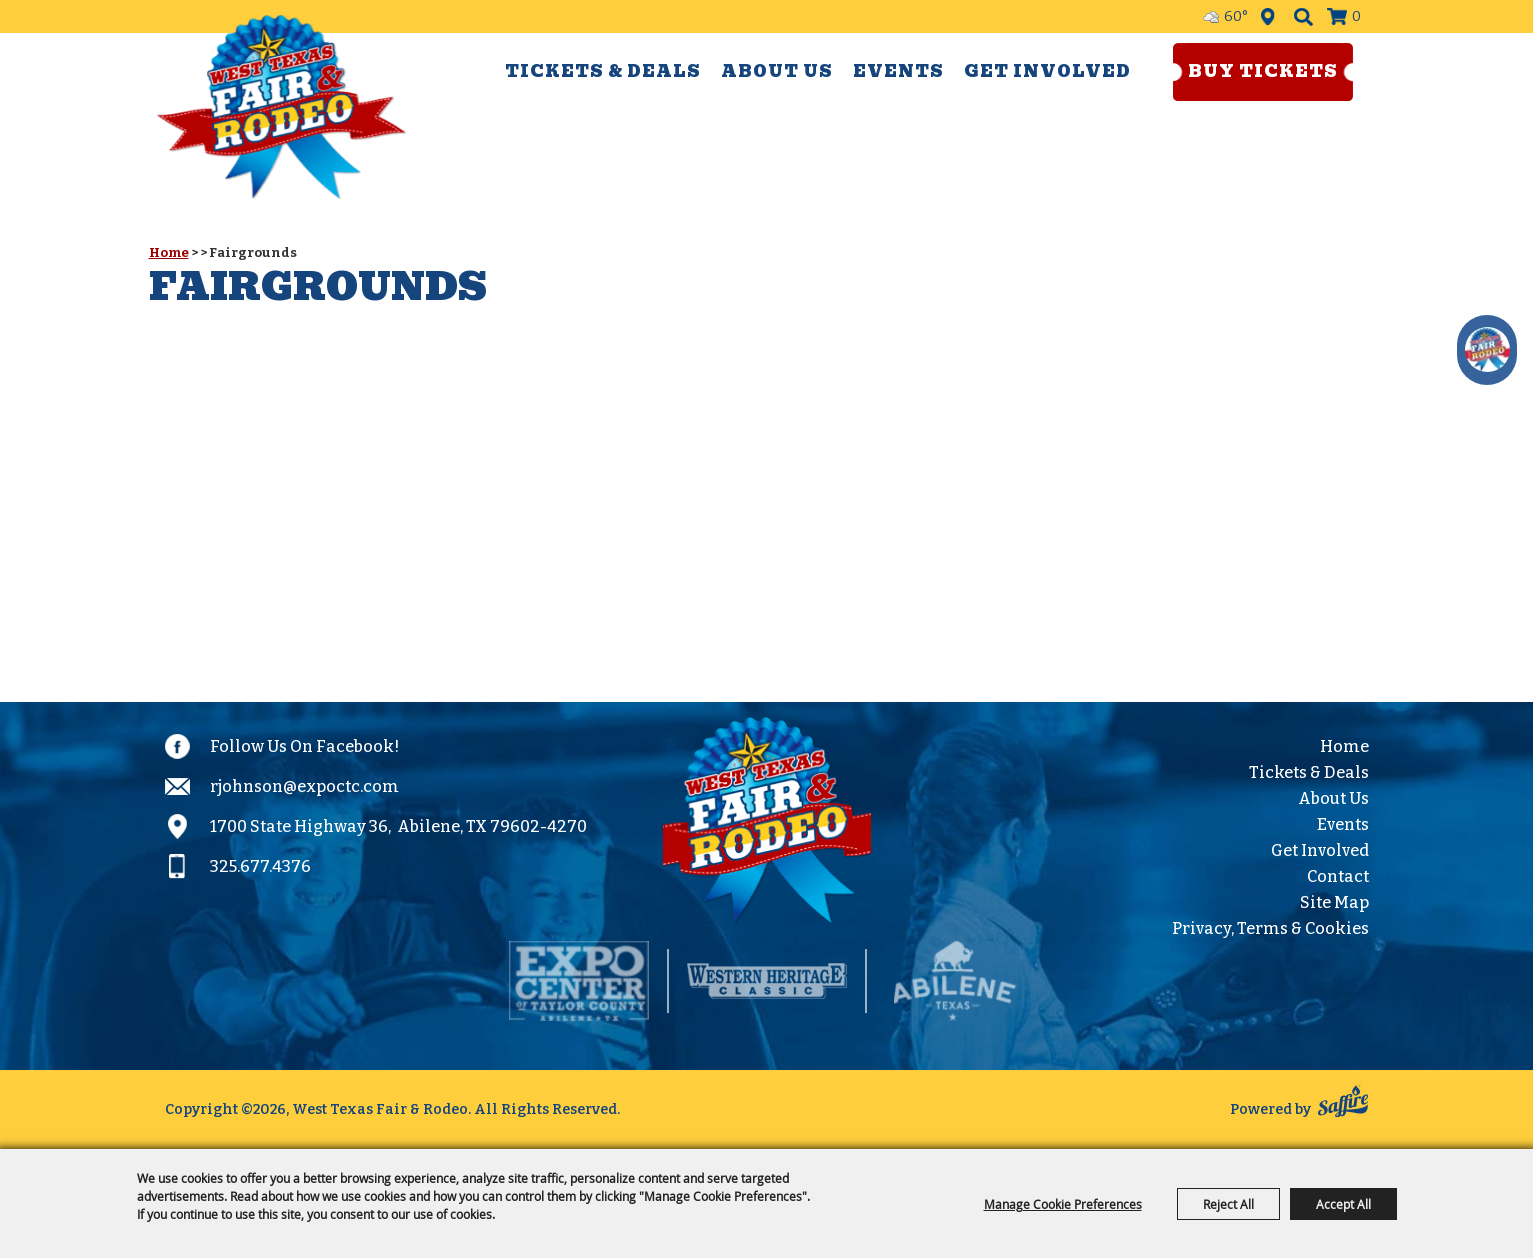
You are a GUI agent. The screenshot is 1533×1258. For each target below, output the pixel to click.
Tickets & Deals (603, 71)
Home (169, 252)
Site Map (1334, 902)
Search (1303, 16)
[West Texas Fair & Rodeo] (282, 107)
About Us (777, 71)
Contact (1338, 876)
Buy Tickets (1263, 71)
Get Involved (1047, 71)
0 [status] (1356, 16)
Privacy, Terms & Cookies (1270, 928)
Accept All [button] (1343, 1204)
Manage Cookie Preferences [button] (1063, 1204)
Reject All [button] (1228, 1204)
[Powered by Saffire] (1343, 1104)
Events (898, 71)
